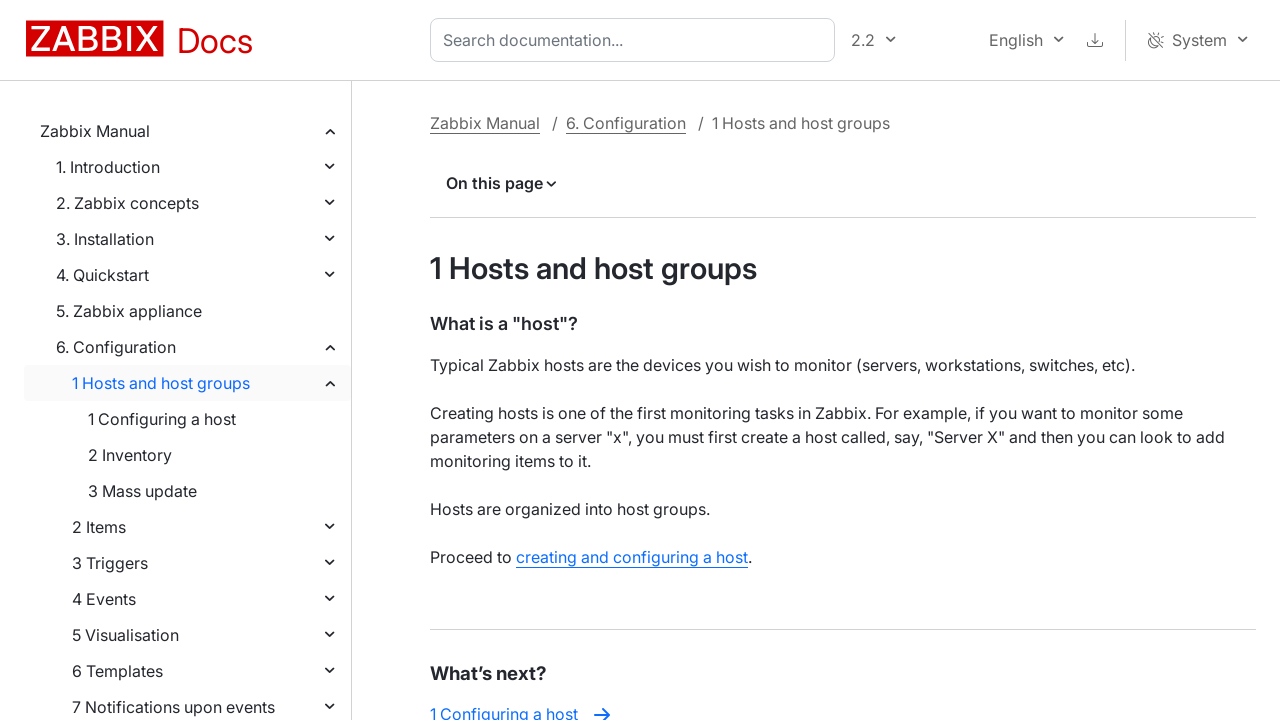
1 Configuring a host (162, 419)
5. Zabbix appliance (129, 311)
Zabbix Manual (95, 131)
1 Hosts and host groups (161, 383)
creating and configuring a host (632, 557)
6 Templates (117, 671)
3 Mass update (142, 491)
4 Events (104, 599)
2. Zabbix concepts (127, 203)
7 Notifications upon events (173, 707)
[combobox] (636, 40)
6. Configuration (116, 347)
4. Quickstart (102, 275)
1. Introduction (108, 167)
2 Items (99, 527)
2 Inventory (130, 455)
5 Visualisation (125, 635)
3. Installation (105, 239)
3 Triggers (110, 563)
